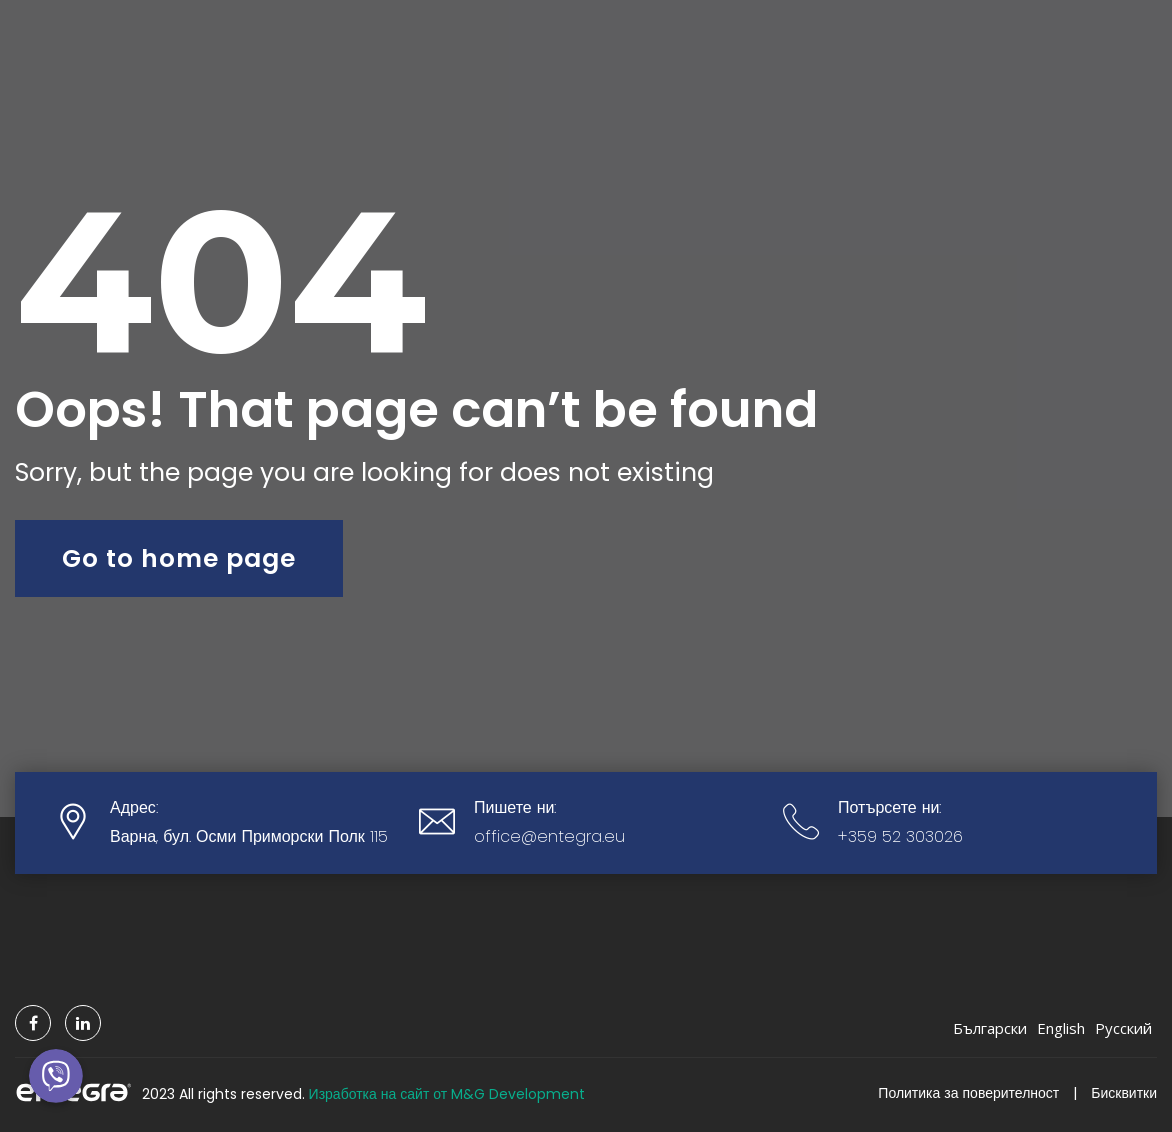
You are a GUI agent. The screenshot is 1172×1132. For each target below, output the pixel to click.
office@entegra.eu (549, 836)
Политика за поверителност (968, 1093)
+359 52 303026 (900, 836)
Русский (1123, 1028)
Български (990, 1028)
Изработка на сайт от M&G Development (447, 1093)
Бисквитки (1124, 1093)
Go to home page (179, 558)
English (1061, 1028)
